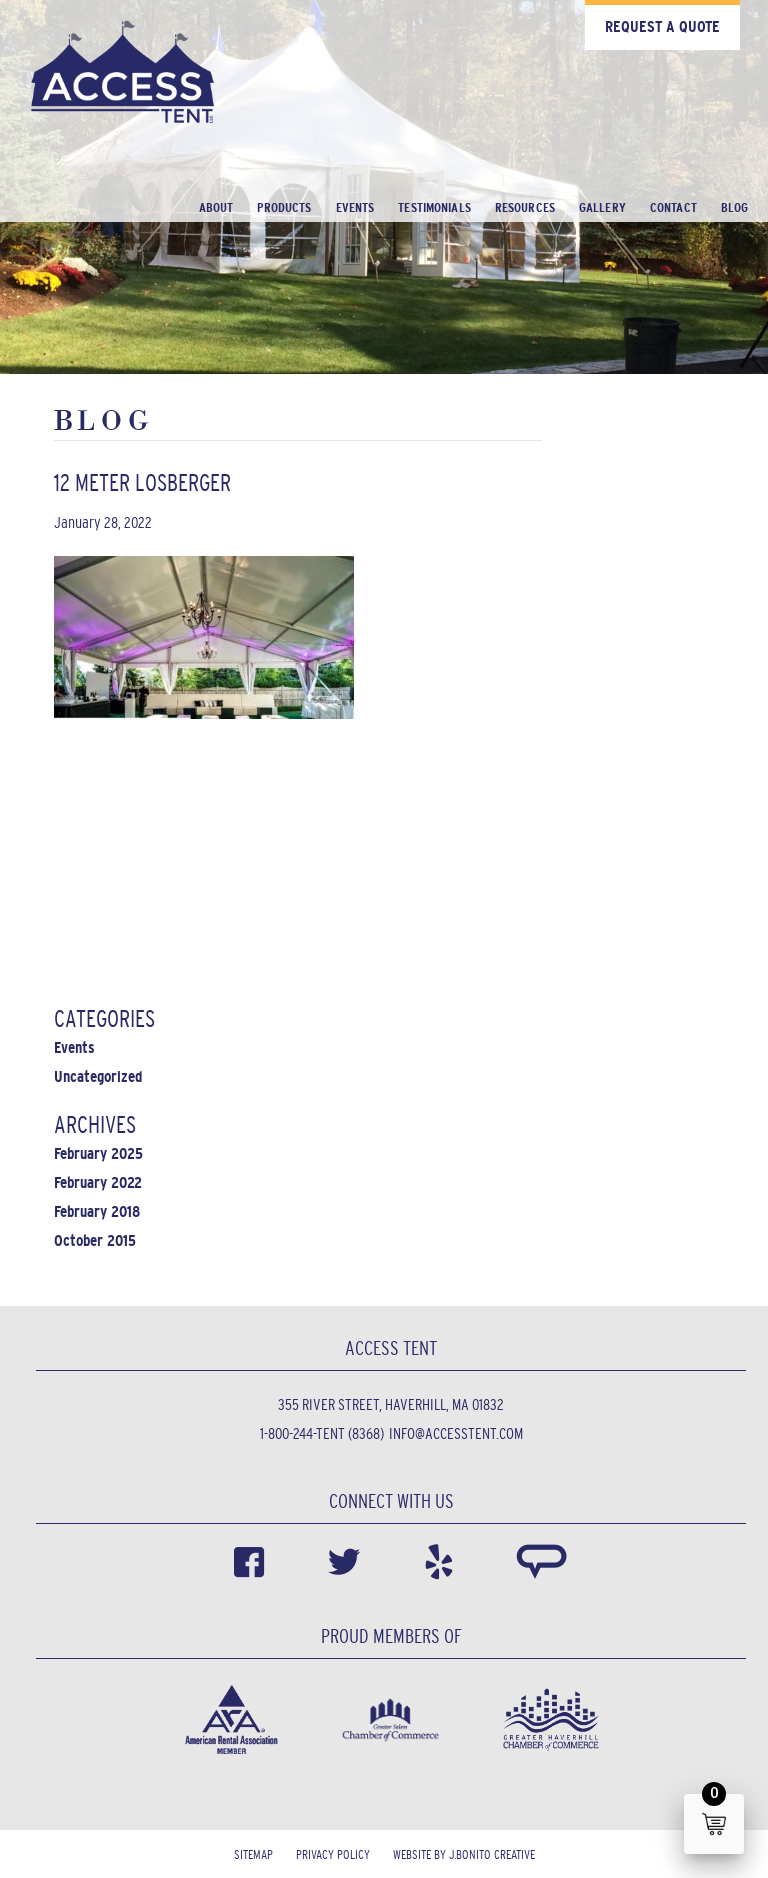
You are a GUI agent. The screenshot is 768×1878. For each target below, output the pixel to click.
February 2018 (97, 1211)
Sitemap (253, 1854)
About (216, 207)
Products (284, 207)
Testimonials (434, 207)
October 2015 (95, 1240)
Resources (525, 207)
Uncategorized (98, 1076)
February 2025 (98, 1153)
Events (355, 207)
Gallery (602, 207)
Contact (673, 207)
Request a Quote (662, 26)
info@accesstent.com (456, 1433)
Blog (735, 207)
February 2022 (98, 1182)
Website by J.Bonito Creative (464, 1854)
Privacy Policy (333, 1854)
